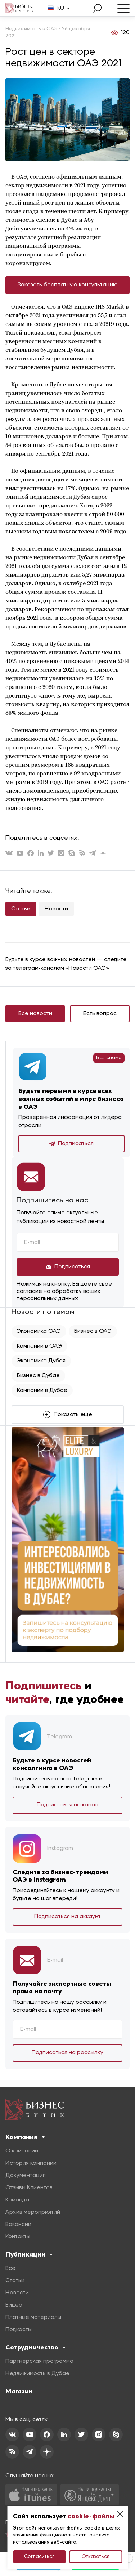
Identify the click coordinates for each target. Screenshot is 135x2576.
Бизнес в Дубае (38, 1375)
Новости (56, 908)
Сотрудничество (35, 2347)
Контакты (17, 2236)
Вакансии (18, 2224)
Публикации (29, 2254)
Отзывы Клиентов (29, 2187)
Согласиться (39, 2556)
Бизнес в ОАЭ (93, 1331)
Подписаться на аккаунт (67, 1916)
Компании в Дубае (42, 1390)
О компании (21, 2151)
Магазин (19, 2391)
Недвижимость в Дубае (37, 2373)
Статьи (20, 908)
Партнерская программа (39, 2361)
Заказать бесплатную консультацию (68, 284)
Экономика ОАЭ (39, 1331)
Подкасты (18, 2329)
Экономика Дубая (41, 1360)
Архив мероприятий (32, 2212)
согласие (29, 1291)
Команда (17, 2200)
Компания (25, 2137)
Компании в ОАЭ (39, 1346)
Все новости (35, 1013)
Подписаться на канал (67, 1804)
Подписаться (71, 1144)
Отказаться (95, 2556)
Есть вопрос (100, 1013)
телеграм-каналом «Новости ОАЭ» (61, 968)
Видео (13, 2305)
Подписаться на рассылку (67, 2052)
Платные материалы (33, 2317)
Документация (25, 2175)
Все (10, 2268)
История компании (31, 2163)
